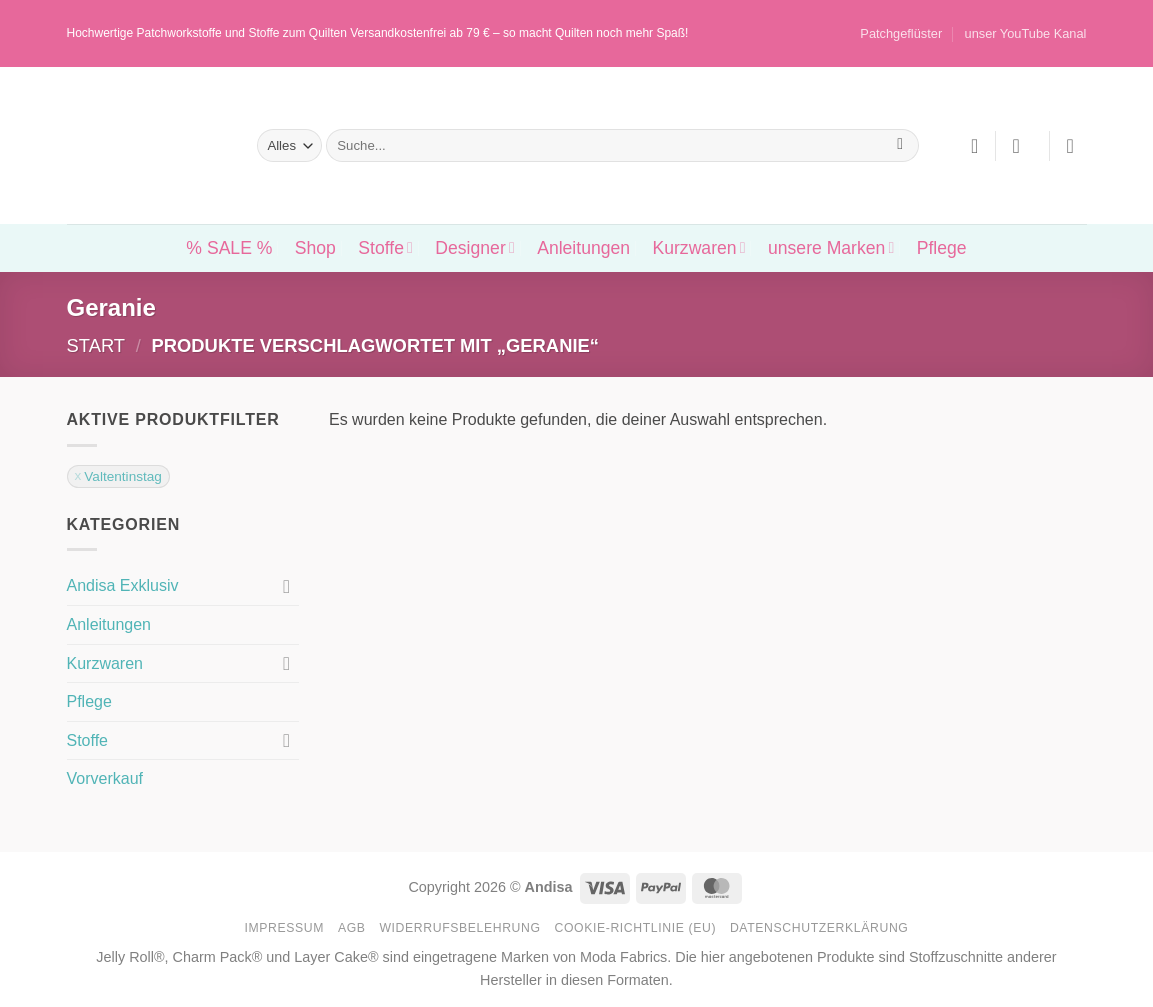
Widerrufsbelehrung (459, 928)
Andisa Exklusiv (123, 585)
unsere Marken (831, 248)
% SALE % (229, 248)
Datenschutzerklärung (819, 928)
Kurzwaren (698, 248)
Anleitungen (583, 248)
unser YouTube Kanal (1026, 33)
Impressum (285, 928)
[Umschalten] (287, 586)
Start (96, 345)
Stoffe (385, 248)
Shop (315, 248)
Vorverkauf (105, 778)
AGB (352, 928)
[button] (1023, 146)
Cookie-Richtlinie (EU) (635, 928)
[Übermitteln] (900, 146)
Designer (474, 248)
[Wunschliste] (975, 146)
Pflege (942, 248)
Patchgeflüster (901, 33)
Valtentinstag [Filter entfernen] (123, 476)
